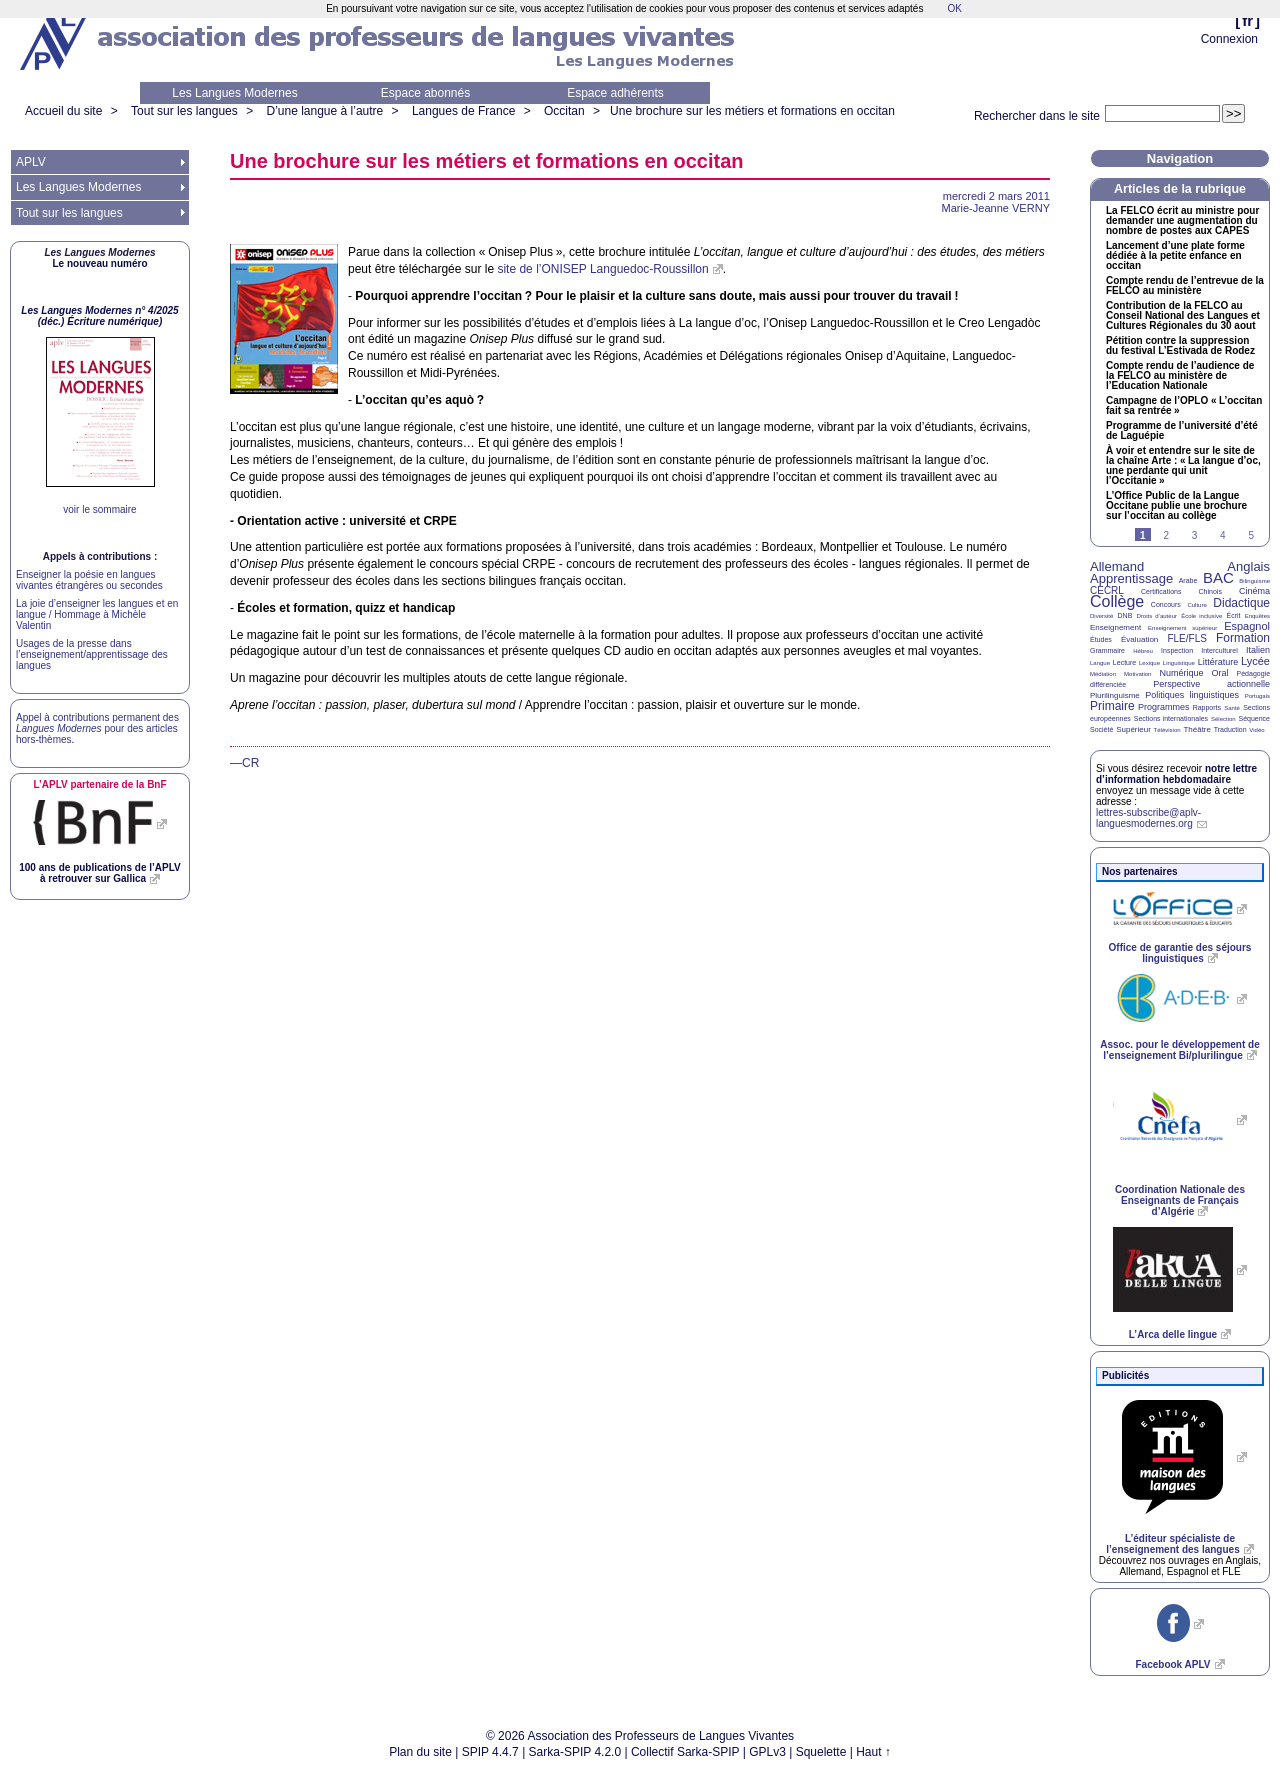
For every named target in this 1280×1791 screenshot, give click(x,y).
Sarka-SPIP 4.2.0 (575, 1752)
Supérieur (1133, 729)
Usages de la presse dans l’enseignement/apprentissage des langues (92, 654)
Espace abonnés (425, 93)
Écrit (1233, 615)
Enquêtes (1257, 616)
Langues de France (463, 111)
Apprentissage (1131, 578)
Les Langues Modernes (234, 93)
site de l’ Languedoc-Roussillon (602, 269)
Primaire (1112, 706)
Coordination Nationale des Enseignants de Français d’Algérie (1180, 1200)
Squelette (821, 1752)
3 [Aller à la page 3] (1195, 535)
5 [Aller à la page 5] (1251, 535)
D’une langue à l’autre (324, 111)
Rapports (1207, 707)
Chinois (1210, 591)
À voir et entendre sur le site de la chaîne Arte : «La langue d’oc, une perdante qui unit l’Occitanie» (1183, 466)
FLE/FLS (1186, 638)
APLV (31, 162)
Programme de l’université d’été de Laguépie (1182, 431)
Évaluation (1139, 639)
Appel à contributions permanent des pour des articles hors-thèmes (97, 728)
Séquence (1254, 718)
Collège (1117, 601)
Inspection (1177, 650)
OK (954, 8)
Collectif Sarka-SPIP (685, 1752)
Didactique (1241, 603)
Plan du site (420, 1752)
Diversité (1101, 616)
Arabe (1188, 580)
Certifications (1161, 591)
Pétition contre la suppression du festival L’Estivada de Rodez (1180, 346)
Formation (1243, 638)
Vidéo (1256, 730)
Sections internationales (1171, 718)
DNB (1125, 615)
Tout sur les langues (184, 111)
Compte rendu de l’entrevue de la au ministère (1185, 286)
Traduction (1230, 729)
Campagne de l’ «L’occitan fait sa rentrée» (1184, 406)
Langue (1100, 663)
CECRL (1107, 590)
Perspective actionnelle (1211, 684)
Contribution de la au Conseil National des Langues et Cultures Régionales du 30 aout (1183, 316)
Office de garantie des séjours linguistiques (1180, 953)
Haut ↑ (873, 1752)
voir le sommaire (99, 509)
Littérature (1218, 662)
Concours (1166, 604)
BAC (1218, 577)
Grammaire (1107, 650)
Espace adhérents (615, 93)
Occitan (564, 111)
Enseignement (1115, 627)
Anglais (1248, 566)
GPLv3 (767, 1752)
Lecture (1124, 662)
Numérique (1181, 673)
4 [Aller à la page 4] (1223, 535)
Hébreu (1143, 651)
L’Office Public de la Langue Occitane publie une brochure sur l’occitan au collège (1176, 506)
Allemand (1117, 566)
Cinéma (1254, 591)
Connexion (1229, 39)
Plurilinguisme (1115, 695)
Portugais (1257, 696)
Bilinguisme (1254, 581)
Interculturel (1219, 650)
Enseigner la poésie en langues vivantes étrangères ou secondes (89, 580)
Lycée (1255, 661)
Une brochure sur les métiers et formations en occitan (752, 111)
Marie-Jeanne (995, 208)
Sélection (1223, 719)
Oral (1220, 673)
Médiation (1103, 674)
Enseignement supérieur (1182, 628)
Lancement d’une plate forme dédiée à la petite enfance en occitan (1175, 256)
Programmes (1164, 707)
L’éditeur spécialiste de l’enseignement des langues (1172, 1544)
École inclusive (1201, 616)
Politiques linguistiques (1192, 695)
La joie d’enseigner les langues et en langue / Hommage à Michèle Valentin (97, 614)
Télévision (1167, 730)
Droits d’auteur (1157, 616)
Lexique (1149, 663)
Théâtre (1197, 729)
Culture (1196, 605)
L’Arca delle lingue (1173, 1334)
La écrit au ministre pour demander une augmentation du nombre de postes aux (1182, 221)
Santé (1232, 708)
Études (1101, 639)
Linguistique (1179, 663)
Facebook (1172, 1664)
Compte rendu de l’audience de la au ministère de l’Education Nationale (1180, 376)
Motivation (1137, 674)
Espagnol (1247, 626)
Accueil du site (63, 111)
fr (1247, 20)
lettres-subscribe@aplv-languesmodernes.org (1148, 818)
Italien (1258, 650)
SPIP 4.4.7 (490, 1752)
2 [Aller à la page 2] (1166, 535)
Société (1101, 729)
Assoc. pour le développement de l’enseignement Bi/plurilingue (1179, 1050)
